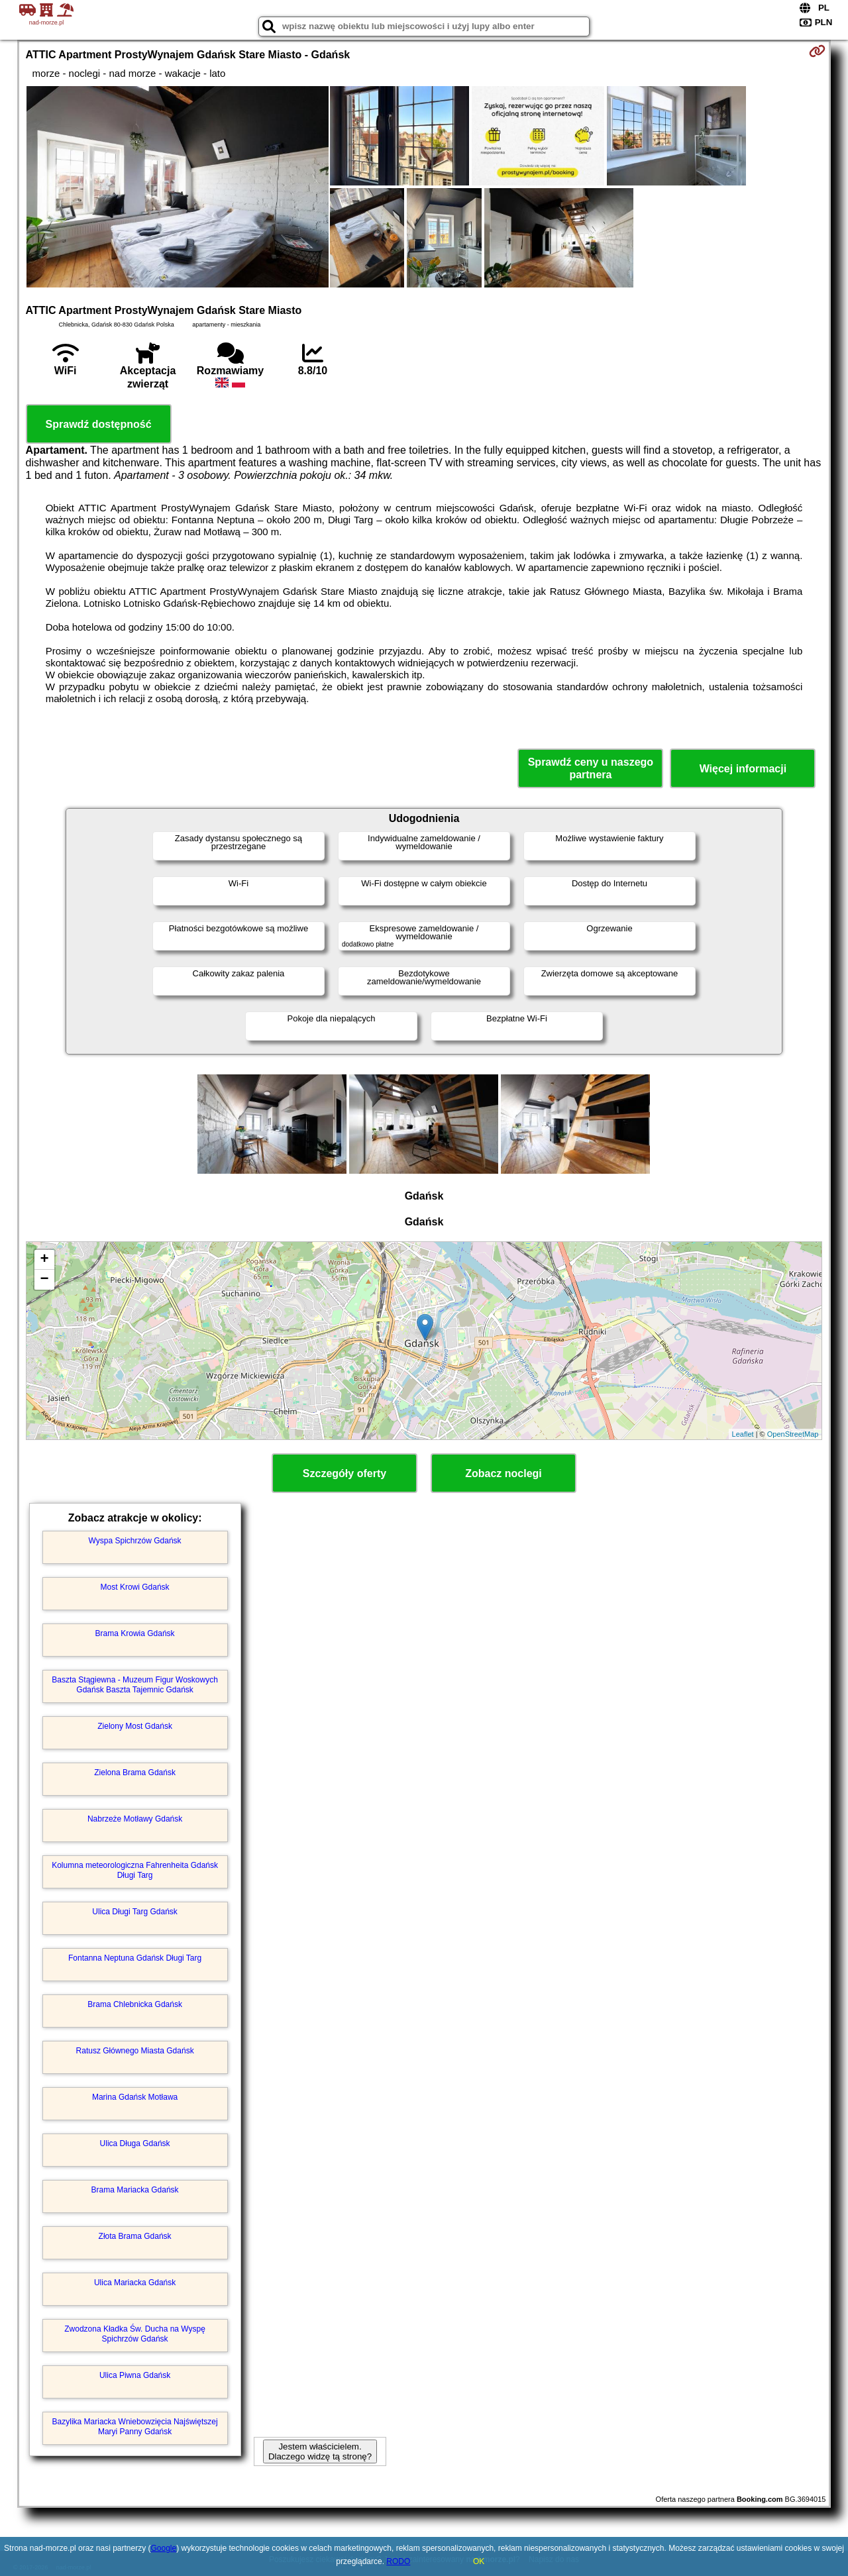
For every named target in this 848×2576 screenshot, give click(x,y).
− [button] (44, 1280)
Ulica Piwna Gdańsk (134, 2375)
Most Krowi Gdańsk (135, 1587)
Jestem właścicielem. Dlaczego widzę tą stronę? (320, 2451)
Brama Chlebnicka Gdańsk (134, 2004)
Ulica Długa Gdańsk (135, 2143)
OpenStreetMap (793, 1434)
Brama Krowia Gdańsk (135, 1633)
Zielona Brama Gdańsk (135, 1772)
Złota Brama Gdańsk (135, 2236)
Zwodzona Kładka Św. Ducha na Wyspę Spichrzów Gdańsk (134, 2333)
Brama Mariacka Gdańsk (135, 2189)
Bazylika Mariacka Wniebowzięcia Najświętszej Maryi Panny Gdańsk (135, 2426)
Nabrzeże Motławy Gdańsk (134, 1819)
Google (163, 2548)
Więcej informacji (743, 768)
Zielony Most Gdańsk (134, 1726)
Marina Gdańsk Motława (135, 2097)
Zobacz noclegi (503, 1473)
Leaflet (743, 1434)
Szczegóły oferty (344, 1473)
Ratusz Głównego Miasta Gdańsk (135, 2050)
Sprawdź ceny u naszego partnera (590, 768)
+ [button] (44, 1260)
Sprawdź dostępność (99, 424)
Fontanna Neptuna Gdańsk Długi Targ (134, 1958)
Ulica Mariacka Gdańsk (135, 2282)
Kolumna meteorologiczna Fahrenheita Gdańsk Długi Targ (135, 1870)
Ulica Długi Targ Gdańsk (135, 1911)
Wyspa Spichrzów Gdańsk (135, 1540)
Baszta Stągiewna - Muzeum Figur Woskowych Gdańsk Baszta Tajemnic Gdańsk (135, 1684)
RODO (398, 2561)
